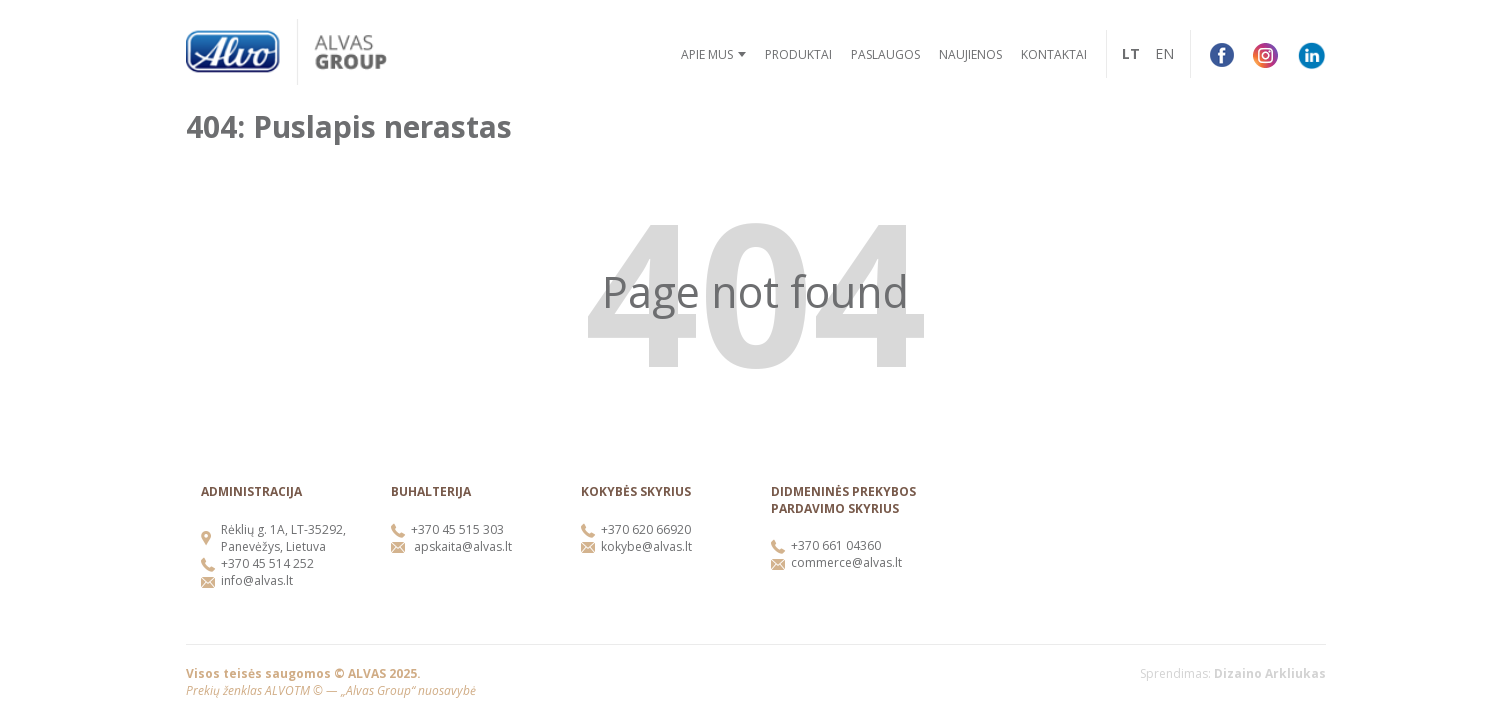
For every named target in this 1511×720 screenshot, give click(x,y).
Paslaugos (885, 54)
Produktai (798, 54)
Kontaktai (1054, 54)
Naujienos (970, 54)
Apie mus (707, 54)
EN (1164, 53)
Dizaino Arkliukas (1270, 673)
